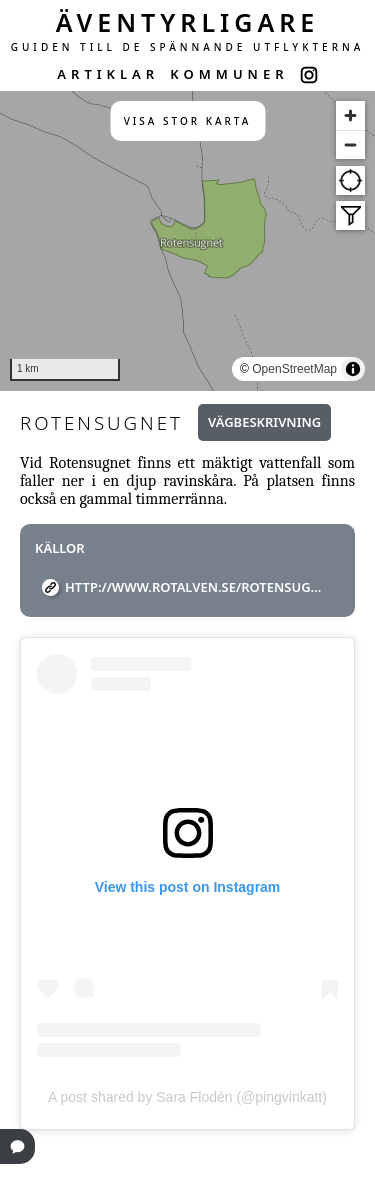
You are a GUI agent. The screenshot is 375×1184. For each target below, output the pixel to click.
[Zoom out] (350, 144)
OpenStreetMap (294, 369)
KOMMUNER (229, 74)
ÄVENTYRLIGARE (188, 22)
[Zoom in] (350, 115)
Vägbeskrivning (264, 422)
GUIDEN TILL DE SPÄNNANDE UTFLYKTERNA (188, 47)
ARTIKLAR (108, 74)
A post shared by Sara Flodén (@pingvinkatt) (187, 1097)
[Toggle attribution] (353, 369)
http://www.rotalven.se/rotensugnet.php (195, 587)
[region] (187, 241)
